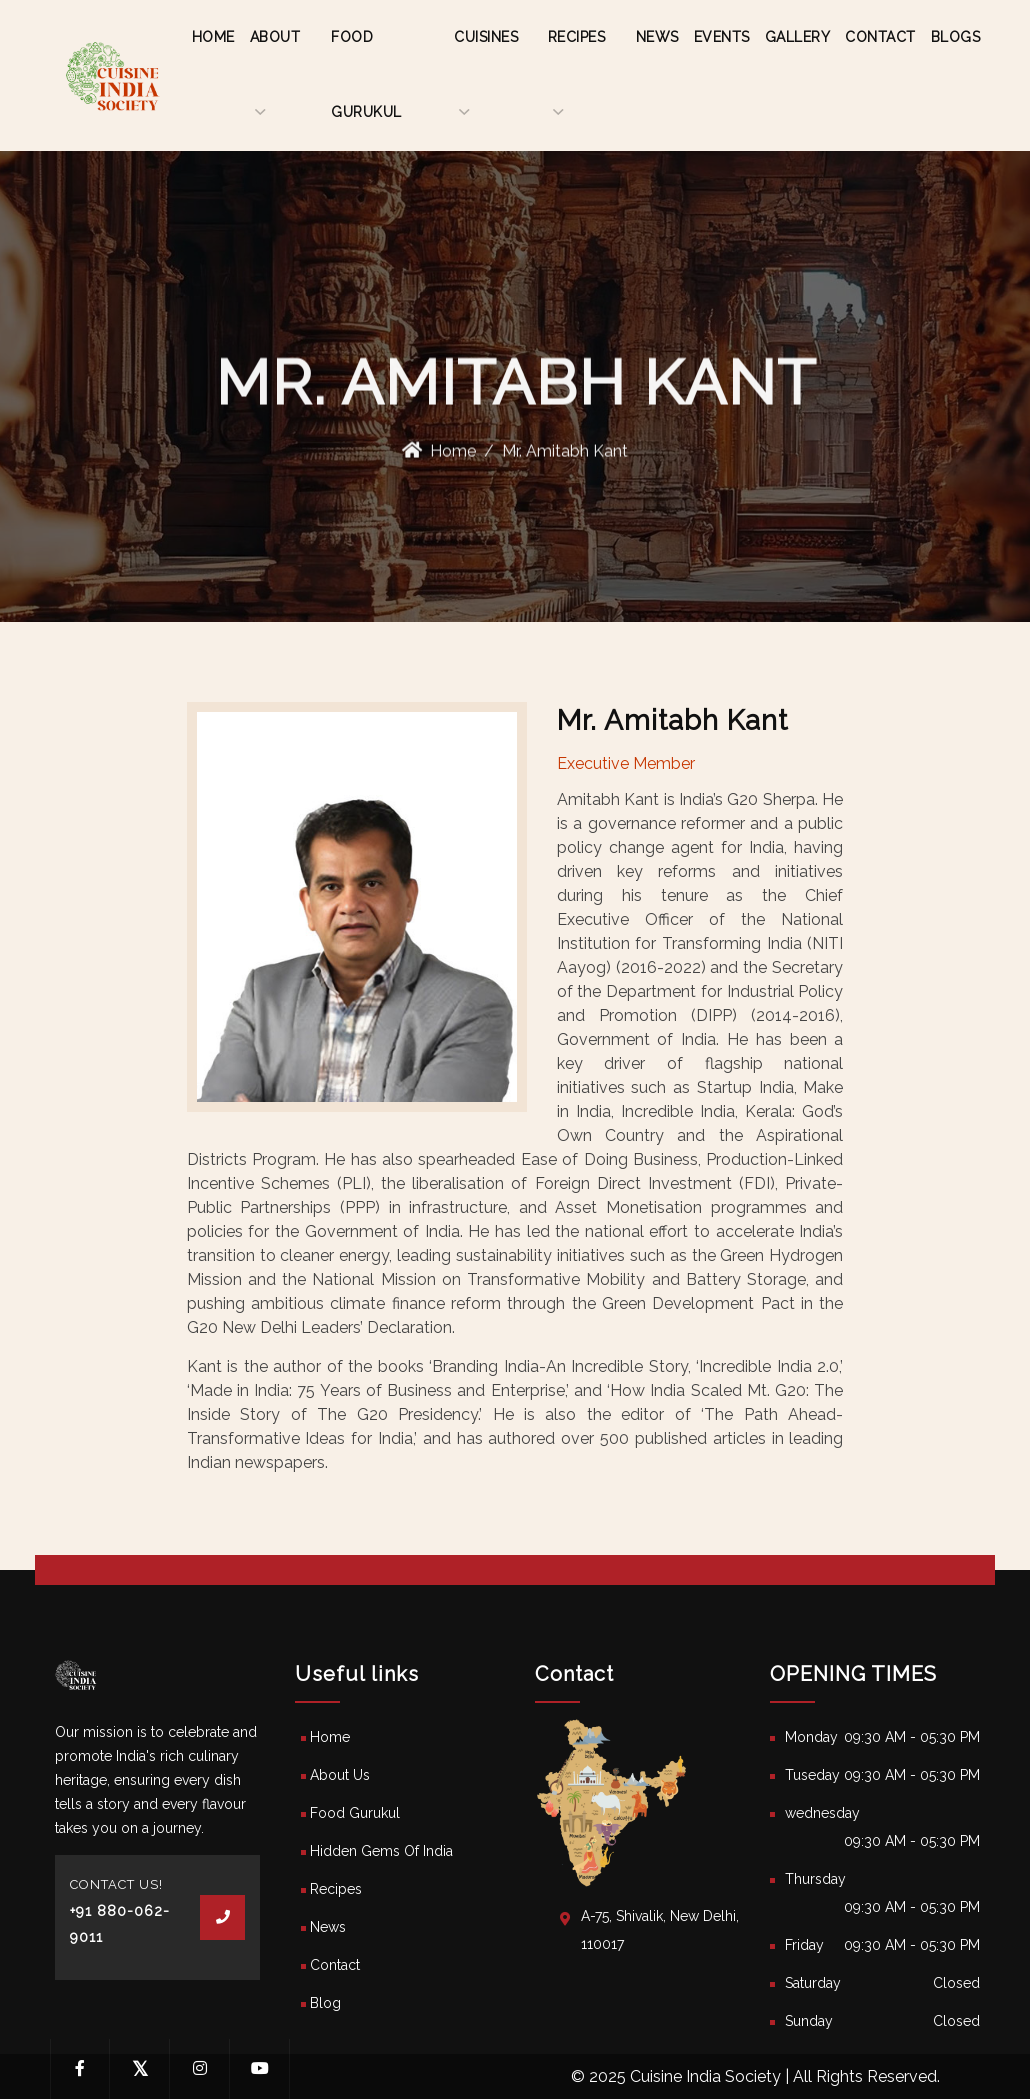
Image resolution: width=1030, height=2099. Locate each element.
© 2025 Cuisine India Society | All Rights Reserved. (755, 2076)
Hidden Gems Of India (381, 1851)
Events (722, 37)
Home (213, 37)
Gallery (798, 37)
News (657, 37)
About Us (340, 1775)
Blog (325, 2003)
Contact (880, 37)
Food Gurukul (355, 1813)
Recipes (336, 1889)
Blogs (956, 37)
